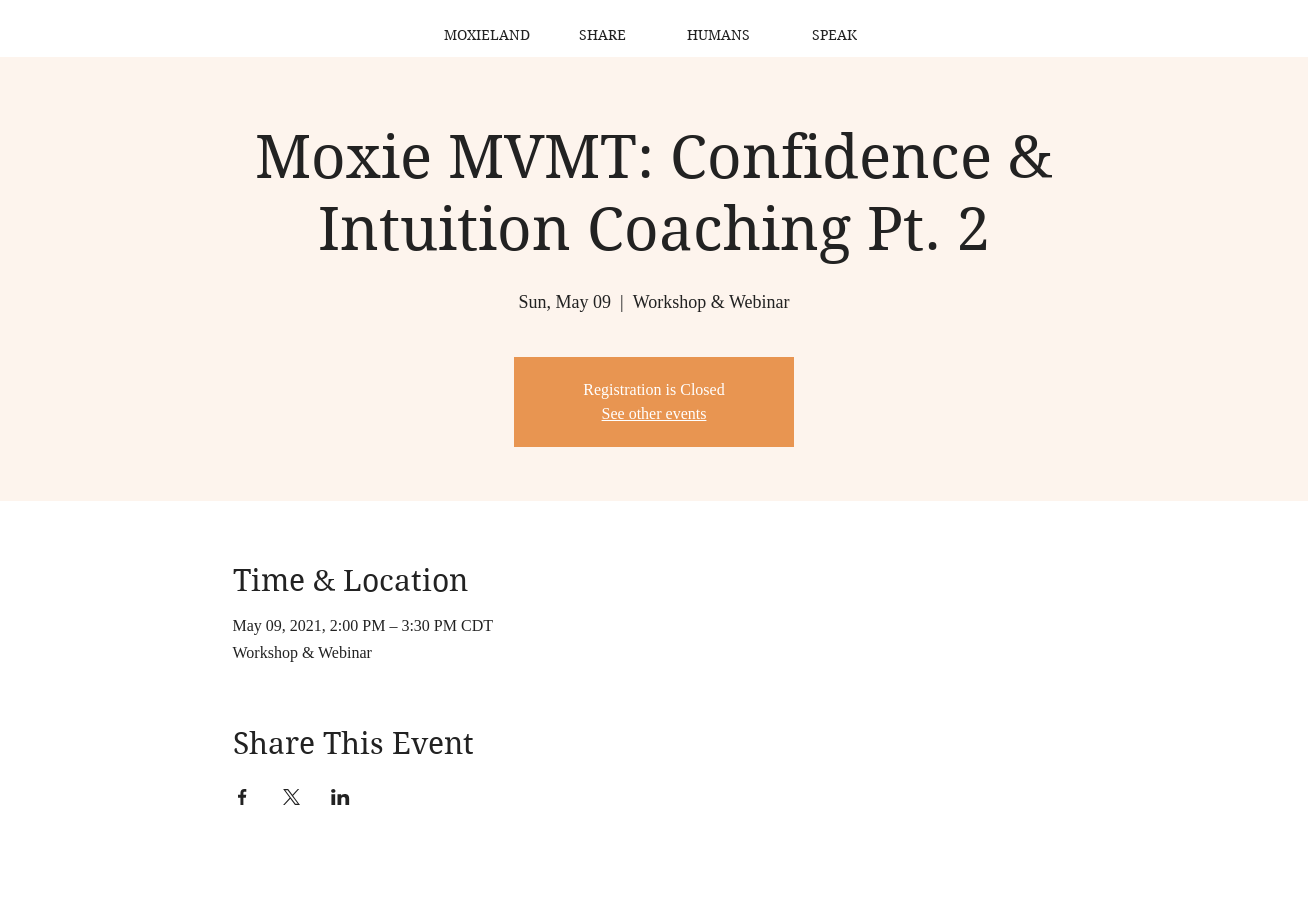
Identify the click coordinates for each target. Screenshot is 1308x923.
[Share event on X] (291, 797)
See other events (654, 413)
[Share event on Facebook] (242, 797)
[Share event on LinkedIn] (340, 797)
